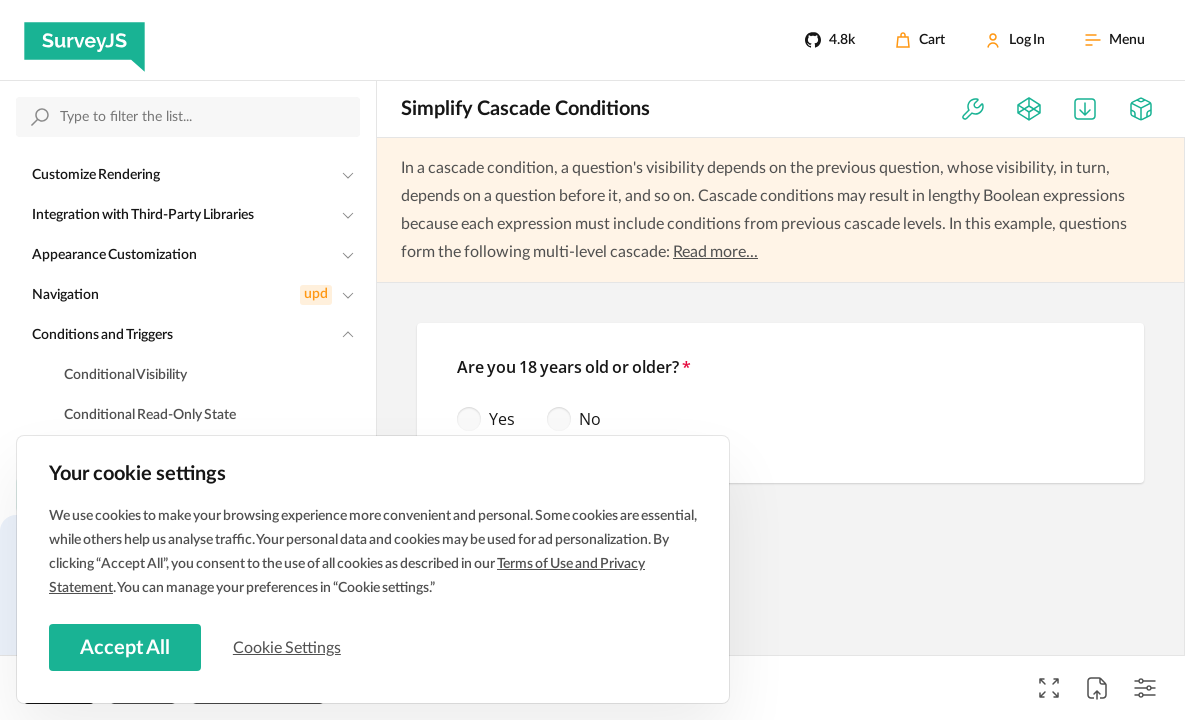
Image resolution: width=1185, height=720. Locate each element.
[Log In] (1015, 40)
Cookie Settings (289, 647)
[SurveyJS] (84, 40)
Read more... (715, 252)
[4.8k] (830, 40)
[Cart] (920, 40)
